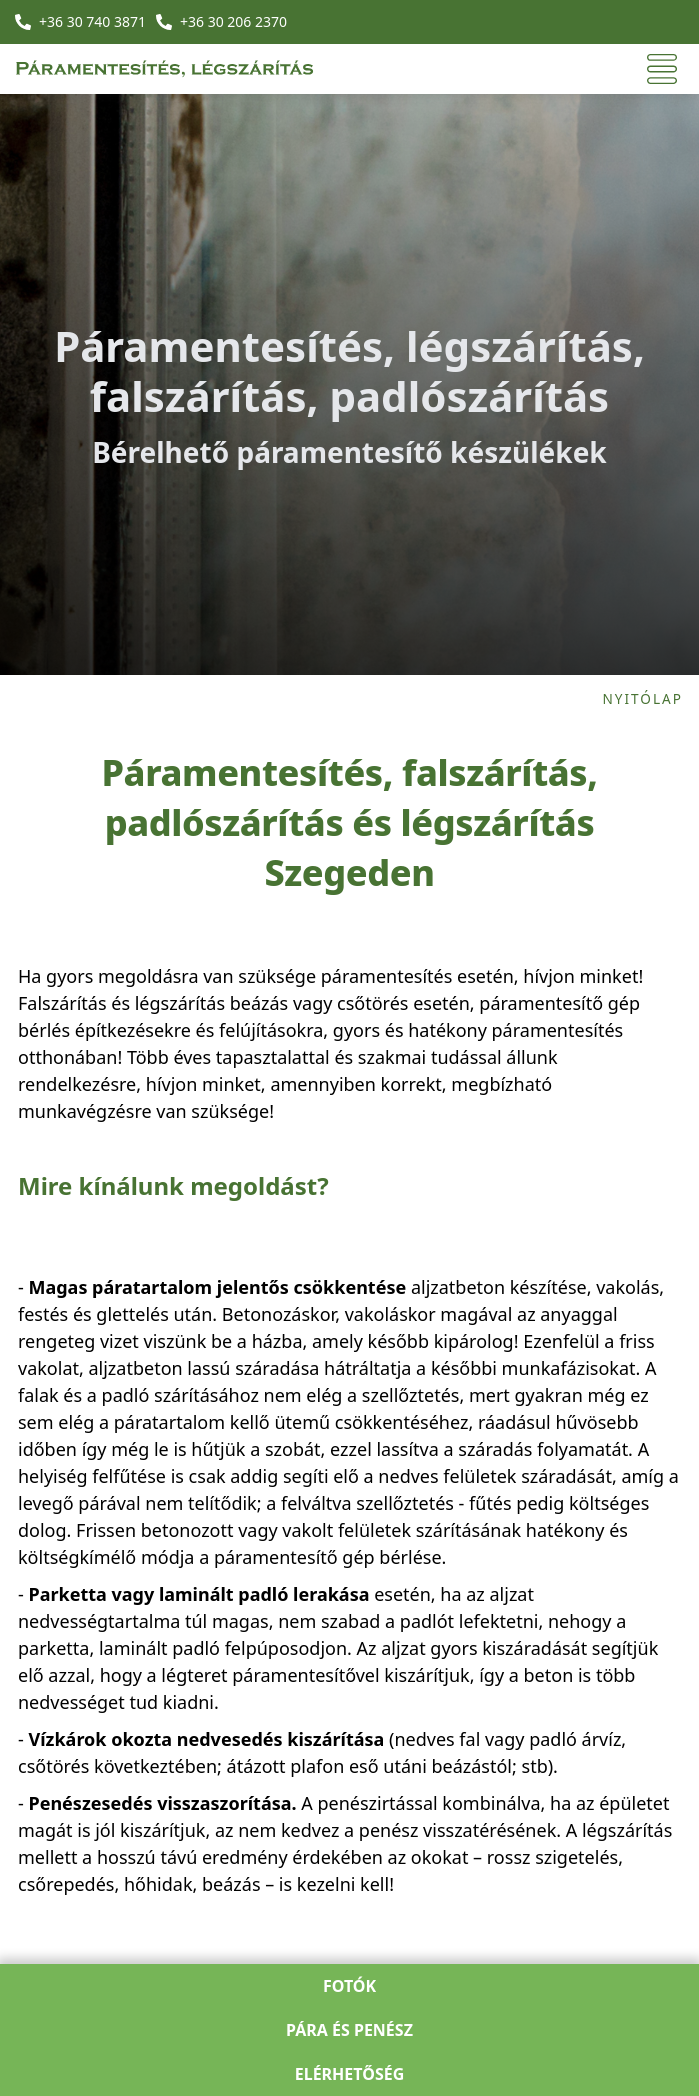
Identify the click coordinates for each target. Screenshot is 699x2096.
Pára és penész (349, 2030)
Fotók (349, 1986)
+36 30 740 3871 (92, 21)
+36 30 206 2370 (233, 21)
